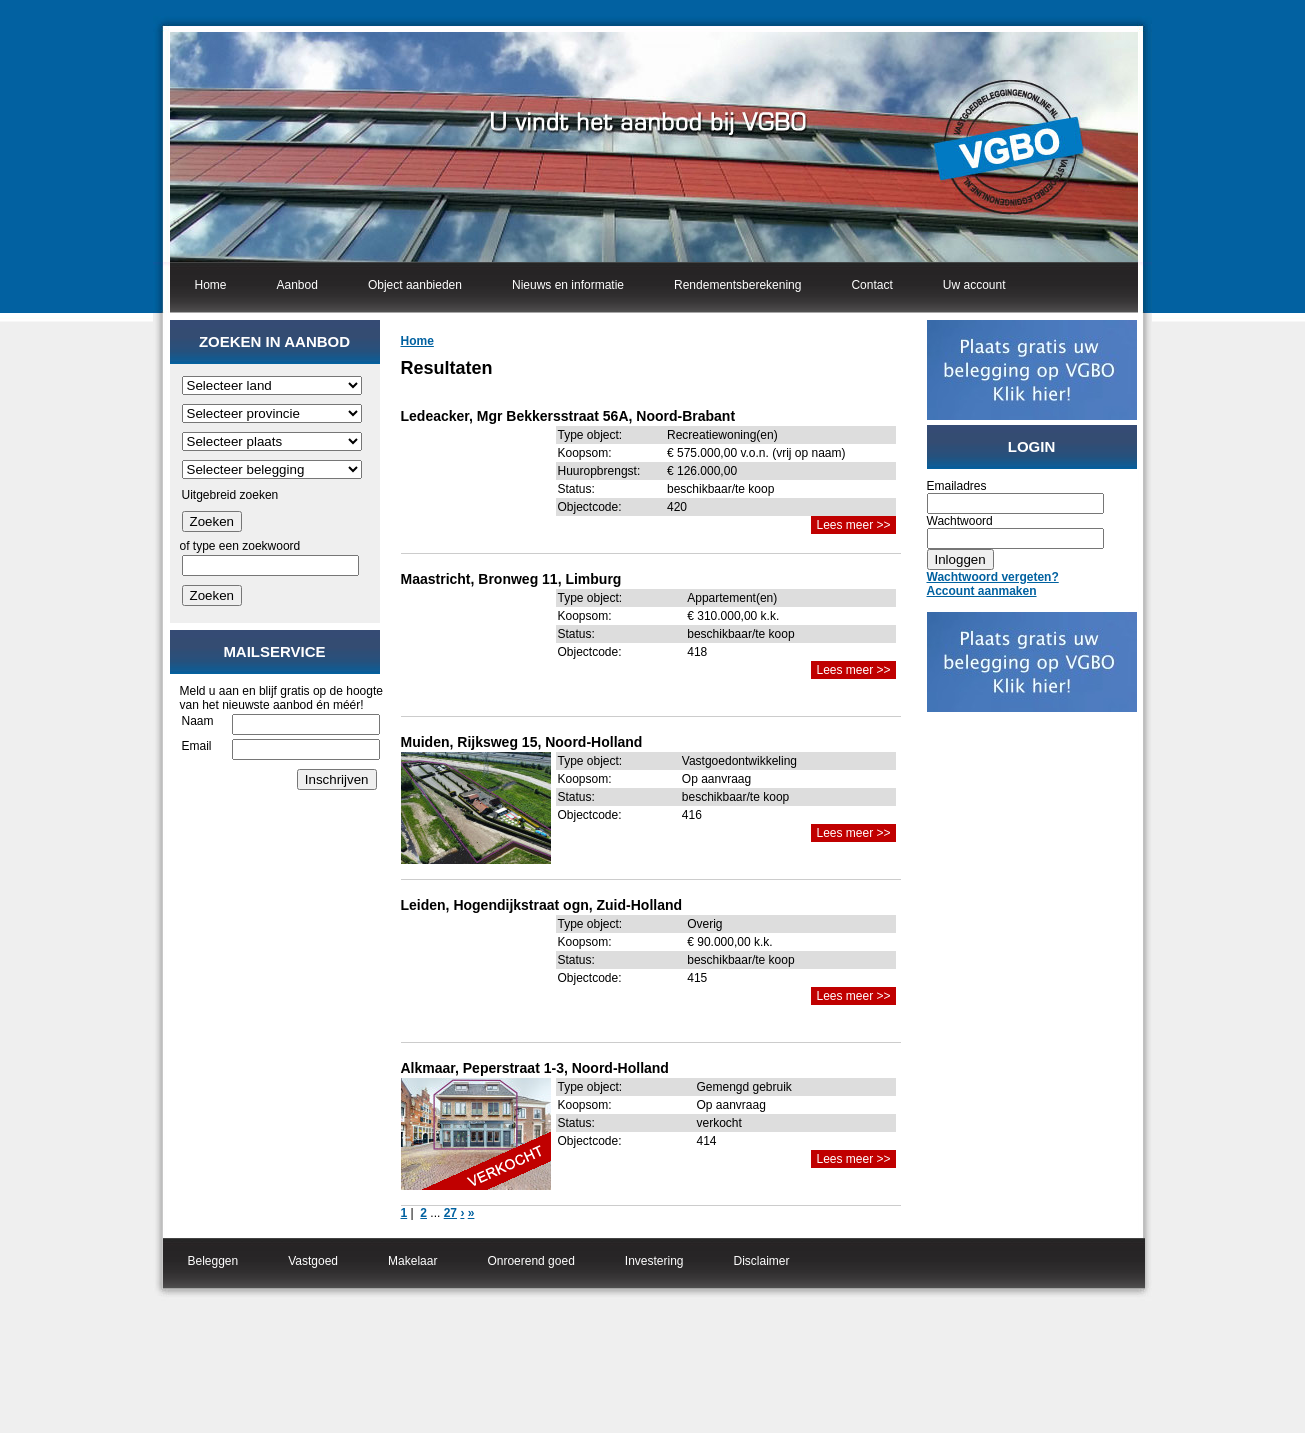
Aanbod (297, 285)
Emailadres (957, 486)
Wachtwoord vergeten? (993, 577)
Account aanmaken (982, 591)
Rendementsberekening (737, 285)
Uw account (974, 285)
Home (211, 285)
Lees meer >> (853, 525)
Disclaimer (762, 1261)
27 (450, 1213)
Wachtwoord (960, 521)
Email (197, 746)
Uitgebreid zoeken (230, 495)
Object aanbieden (415, 285)
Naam (198, 721)
